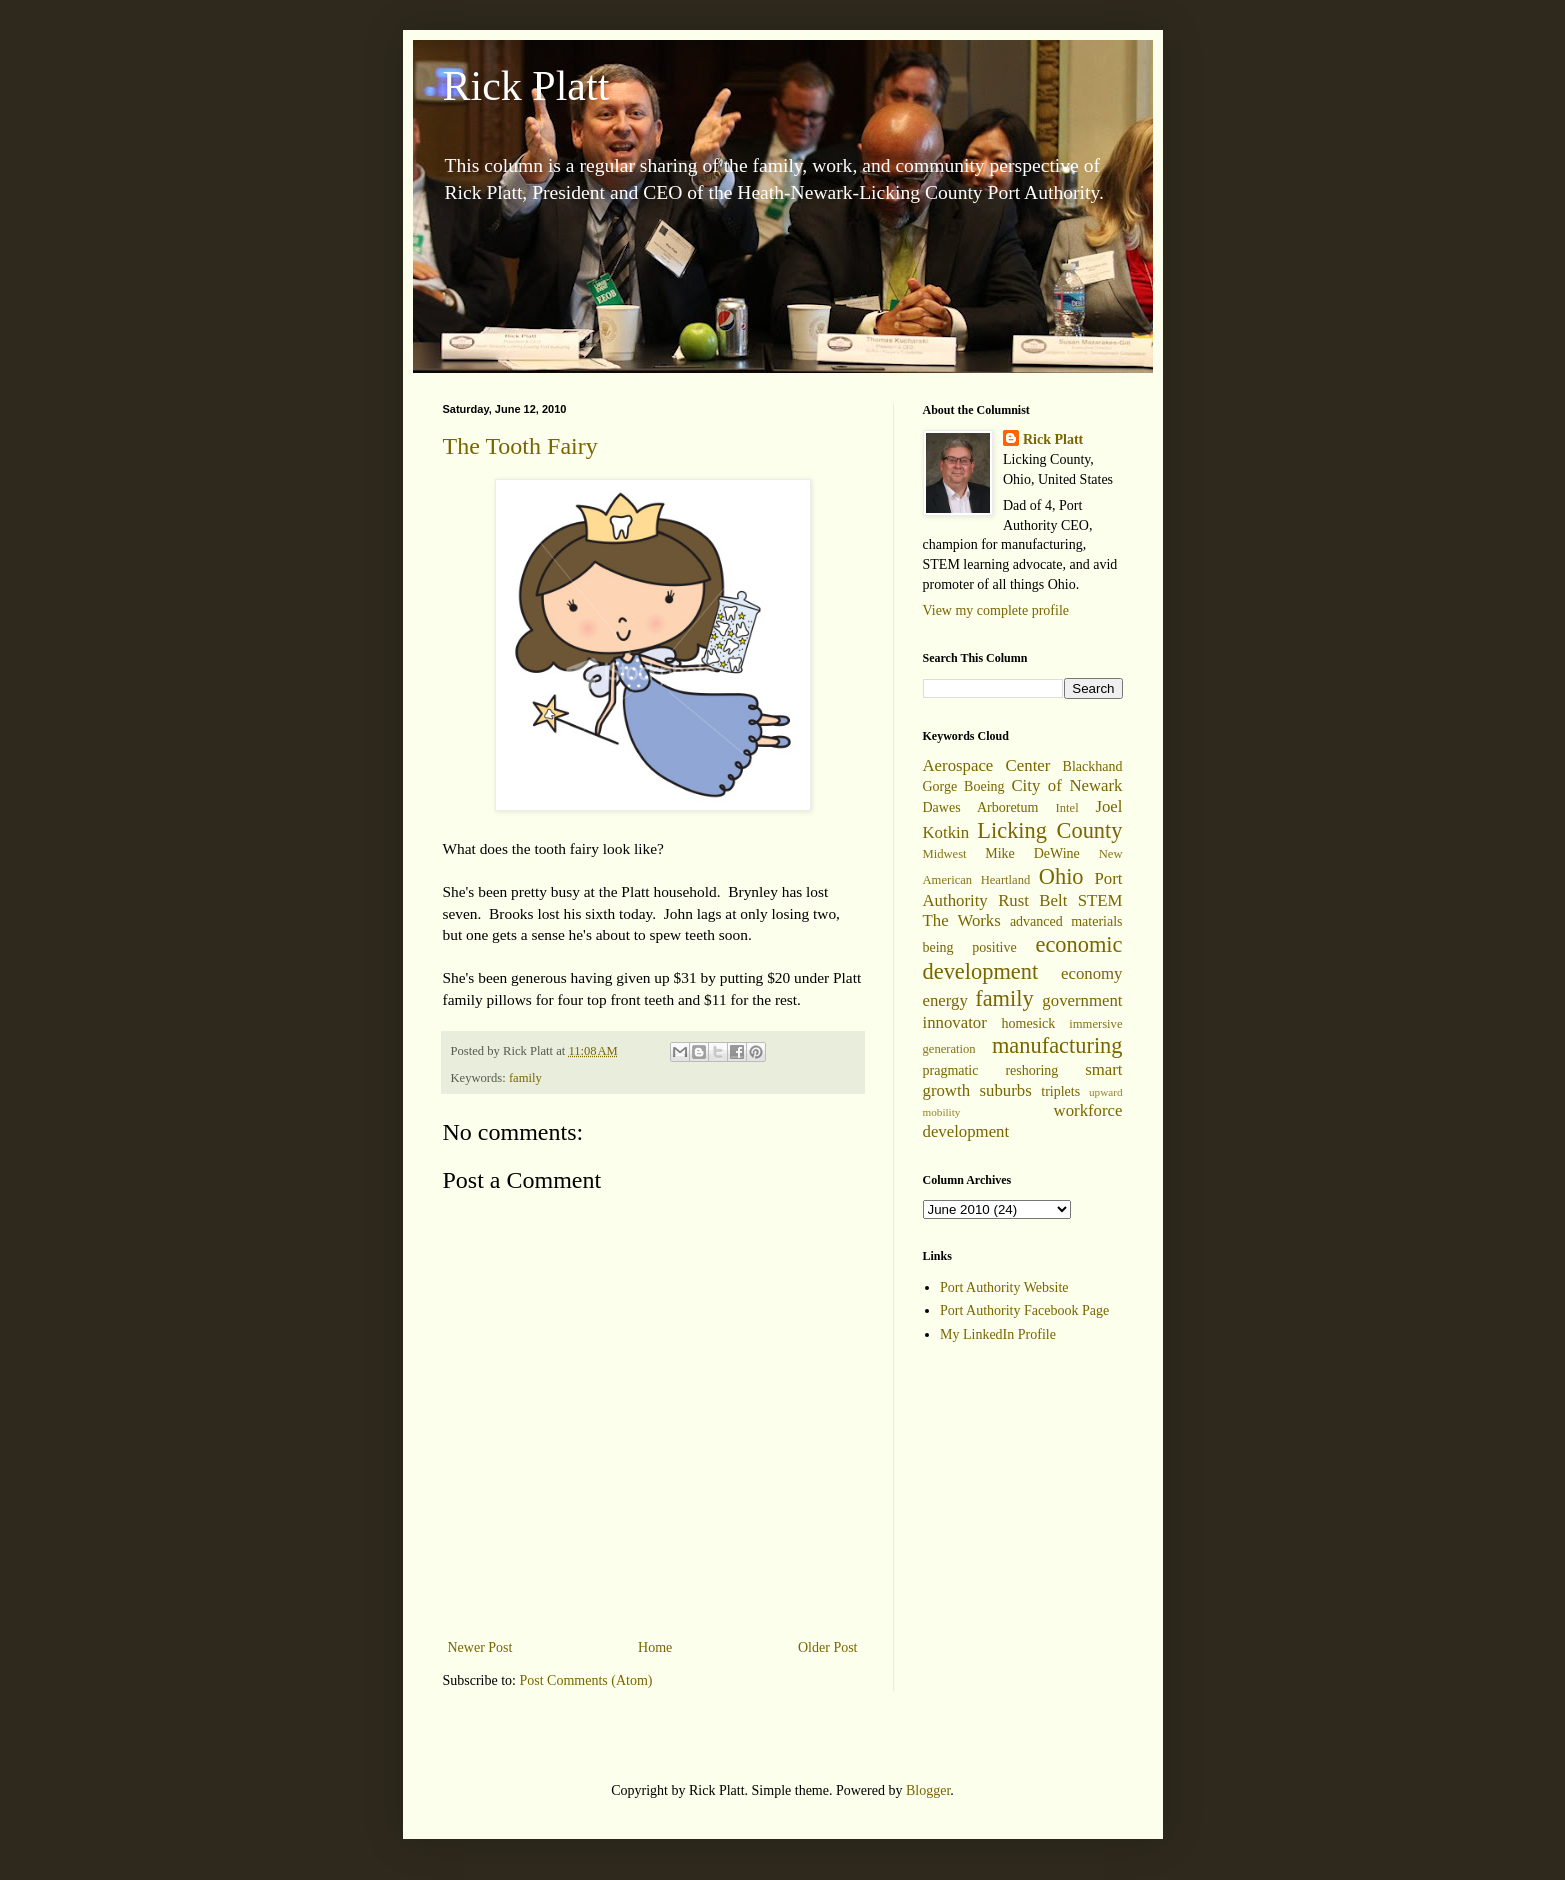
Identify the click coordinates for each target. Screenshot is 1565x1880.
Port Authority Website (1004, 1287)
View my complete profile (996, 610)
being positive (970, 947)
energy (945, 1000)
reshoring (1031, 1070)
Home (655, 1647)
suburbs (1006, 1090)
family (525, 1078)
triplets (1060, 1091)
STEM (1100, 900)
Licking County (1049, 830)
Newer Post (480, 1647)
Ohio (1061, 876)
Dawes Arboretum (981, 807)
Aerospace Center (987, 765)
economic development (1023, 958)
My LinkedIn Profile (998, 1334)
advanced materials (1066, 921)
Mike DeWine (1032, 853)
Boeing (984, 786)
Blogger (928, 1790)
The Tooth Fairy (520, 446)
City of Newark (1066, 785)
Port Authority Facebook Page (1024, 1310)
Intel (1067, 808)
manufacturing (1057, 1045)
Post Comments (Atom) (586, 1680)
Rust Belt (1032, 900)
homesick (1029, 1023)
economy (1092, 973)
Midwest (945, 854)
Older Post (828, 1647)
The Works (962, 920)
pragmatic (951, 1070)
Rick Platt (526, 86)
